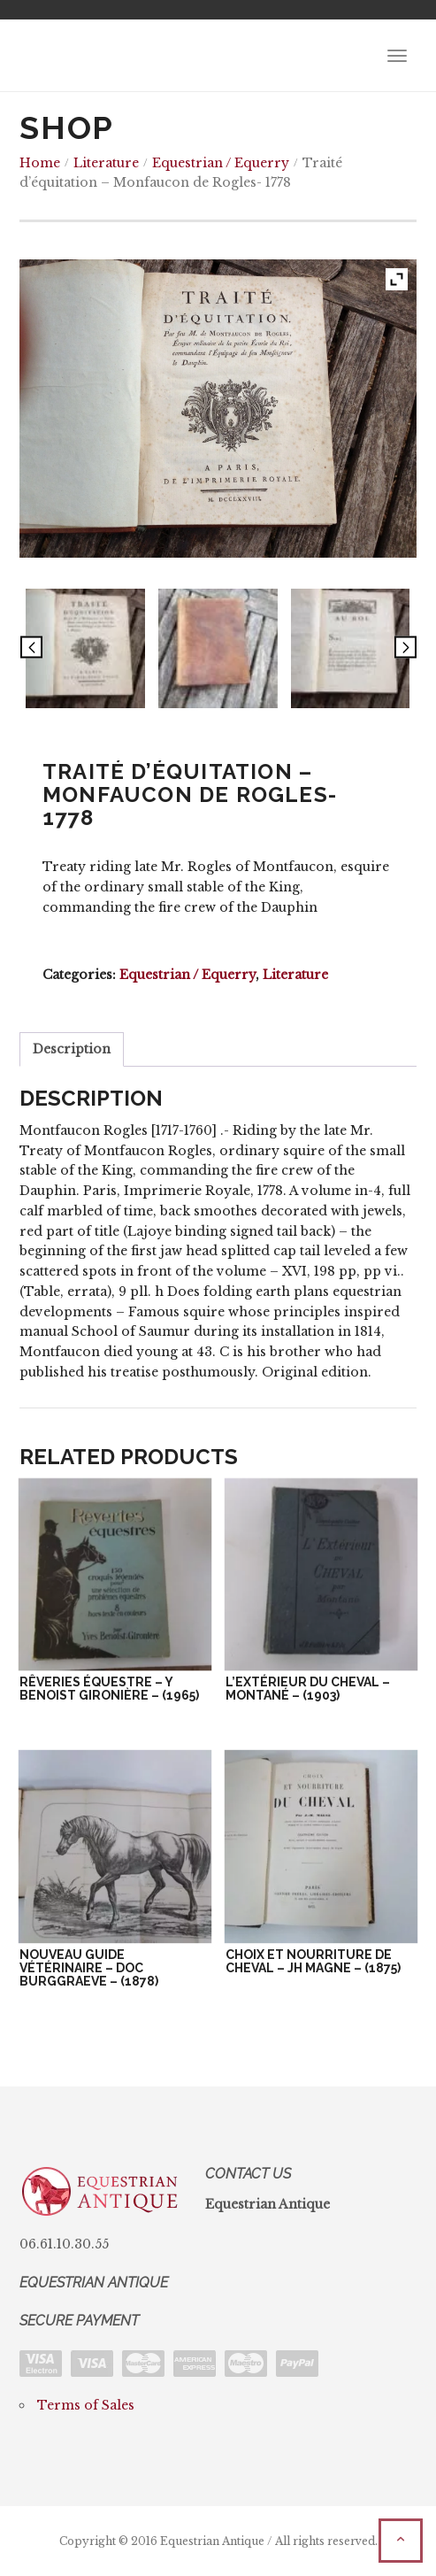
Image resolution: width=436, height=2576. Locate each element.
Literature (106, 163)
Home (39, 163)
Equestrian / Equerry (220, 163)
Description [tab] (72, 1049)
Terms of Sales (85, 2405)
